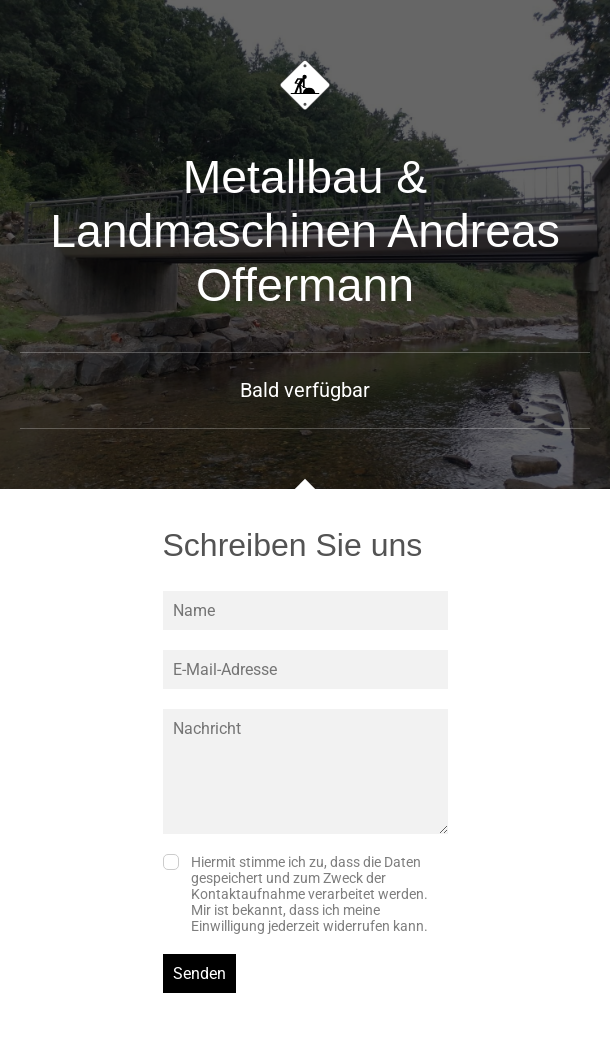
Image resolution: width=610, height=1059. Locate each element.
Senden (199, 973)
